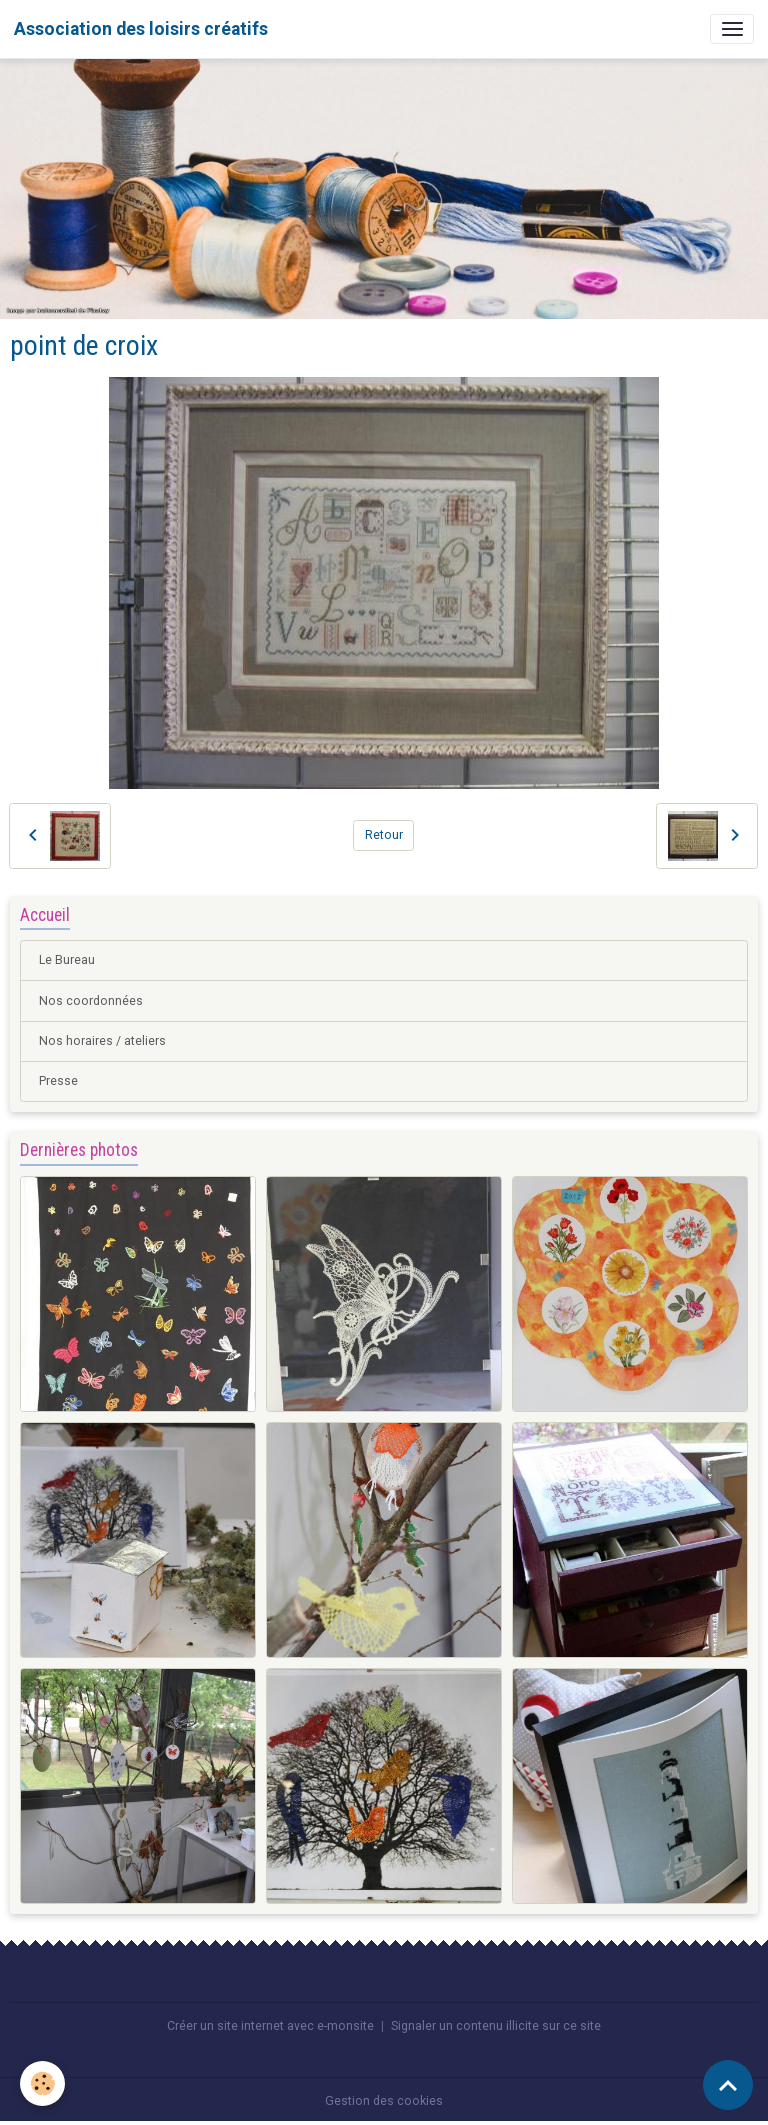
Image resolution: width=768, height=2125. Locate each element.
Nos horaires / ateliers (102, 1041)
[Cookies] (42, 2083)
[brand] (141, 29)
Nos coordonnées (91, 1001)
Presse (58, 1081)
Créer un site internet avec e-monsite (270, 2026)
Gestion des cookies (384, 2101)
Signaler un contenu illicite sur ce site (496, 2026)
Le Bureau (67, 960)
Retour (384, 835)
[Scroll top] (728, 2085)
